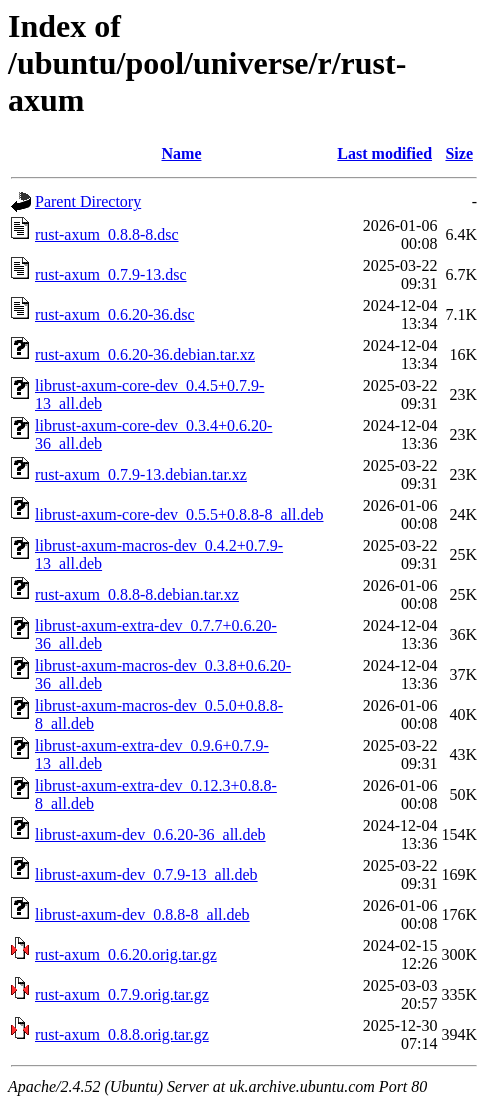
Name (182, 153)
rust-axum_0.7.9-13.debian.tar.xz (141, 474)
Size (459, 153)
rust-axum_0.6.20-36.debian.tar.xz (145, 354)
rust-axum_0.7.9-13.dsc (111, 274)
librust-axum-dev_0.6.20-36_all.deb (150, 834)
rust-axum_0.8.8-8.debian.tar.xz (137, 594)
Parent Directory (88, 201)
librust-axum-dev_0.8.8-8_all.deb (142, 914)
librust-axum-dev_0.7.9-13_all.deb (146, 874)
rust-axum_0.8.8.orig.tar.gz (122, 1034)
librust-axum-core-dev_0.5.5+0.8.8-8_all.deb (179, 514)
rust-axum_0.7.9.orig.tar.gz (122, 994)
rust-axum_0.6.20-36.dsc (115, 314)
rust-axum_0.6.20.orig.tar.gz (126, 954)
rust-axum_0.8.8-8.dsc (107, 234)
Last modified (384, 153)
